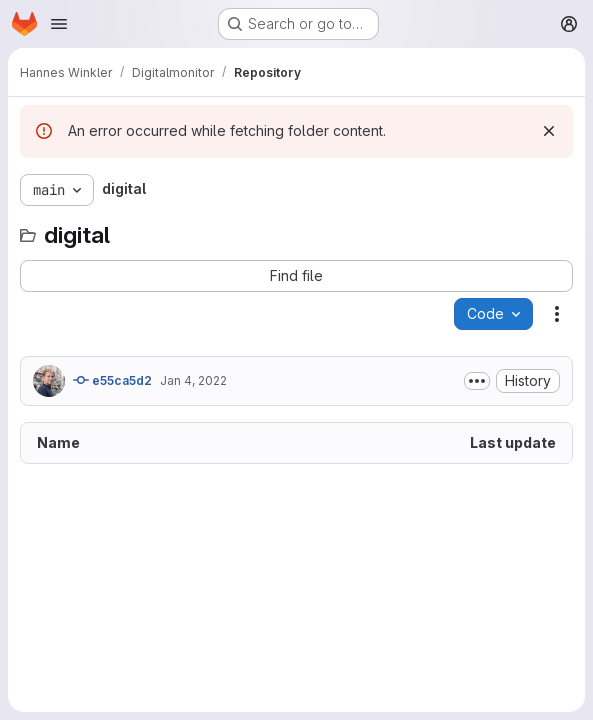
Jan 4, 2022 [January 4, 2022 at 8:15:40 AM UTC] (193, 380)
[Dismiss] (549, 131)
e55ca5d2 (112, 380)
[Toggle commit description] (477, 381)
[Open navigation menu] (59, 24)
